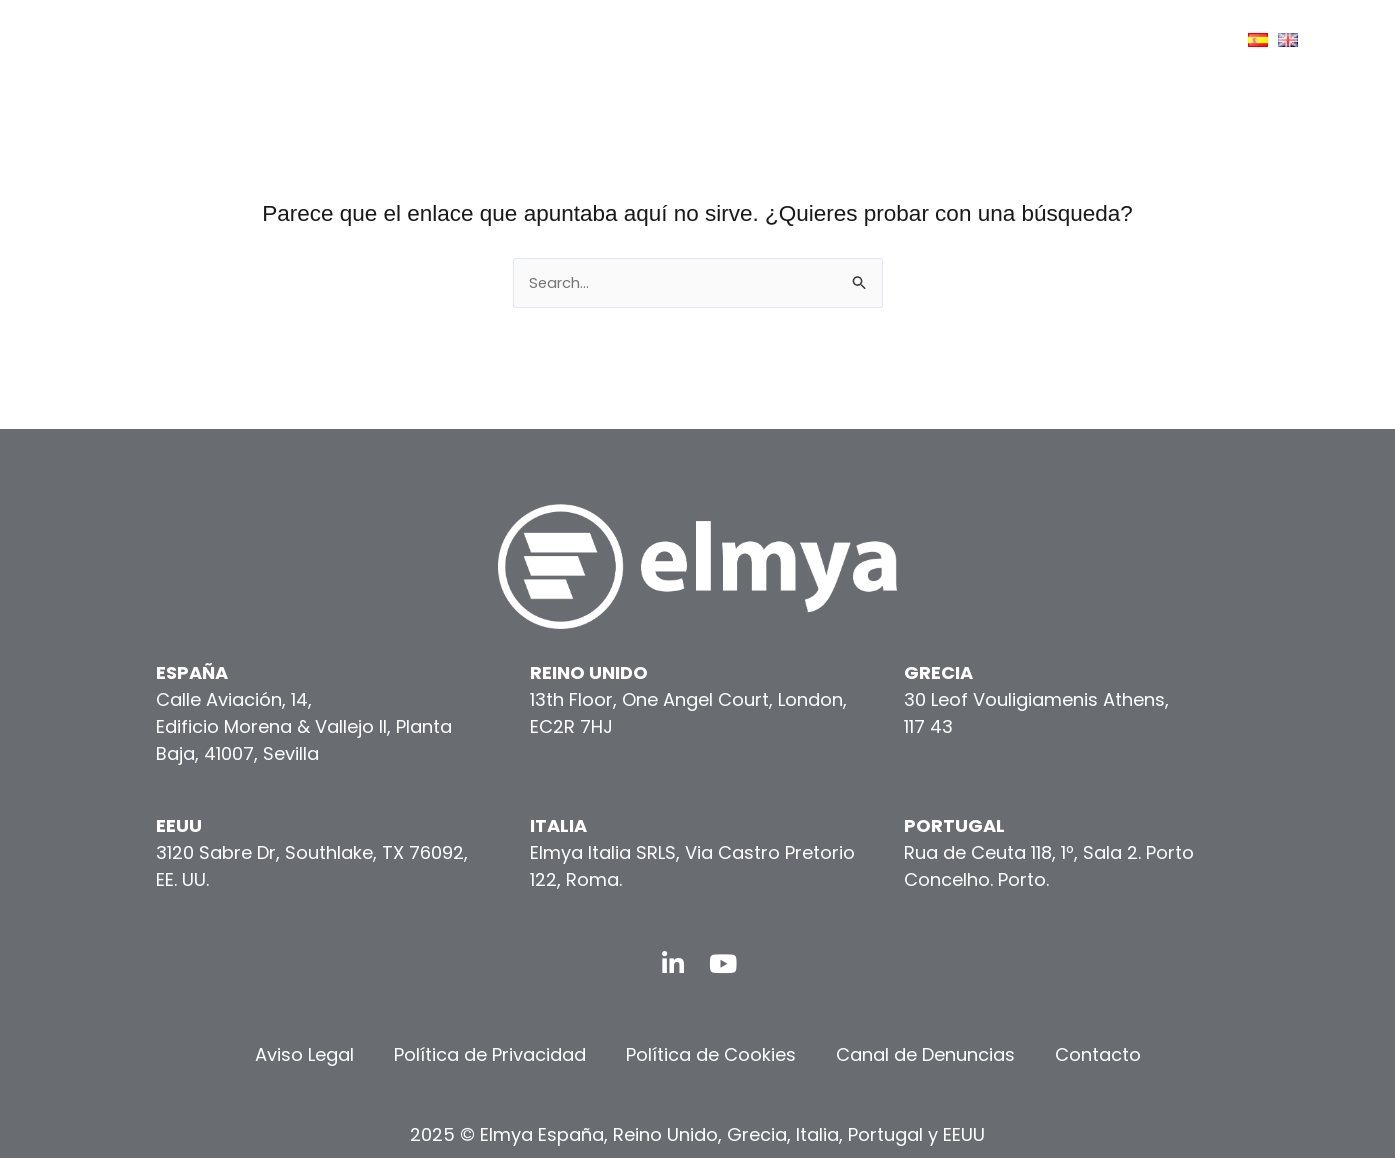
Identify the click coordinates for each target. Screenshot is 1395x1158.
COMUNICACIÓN (1008, 39)
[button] (483, 40)
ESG (888, 40)
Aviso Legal (304, 1054)
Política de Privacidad (490, 1054)
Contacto (1098, 1054)
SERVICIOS (782, 40)
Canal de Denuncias (925, 1054)
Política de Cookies (711, 1054)
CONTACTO (1158, 40)
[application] (691, 40)
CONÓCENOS (640, 40)
